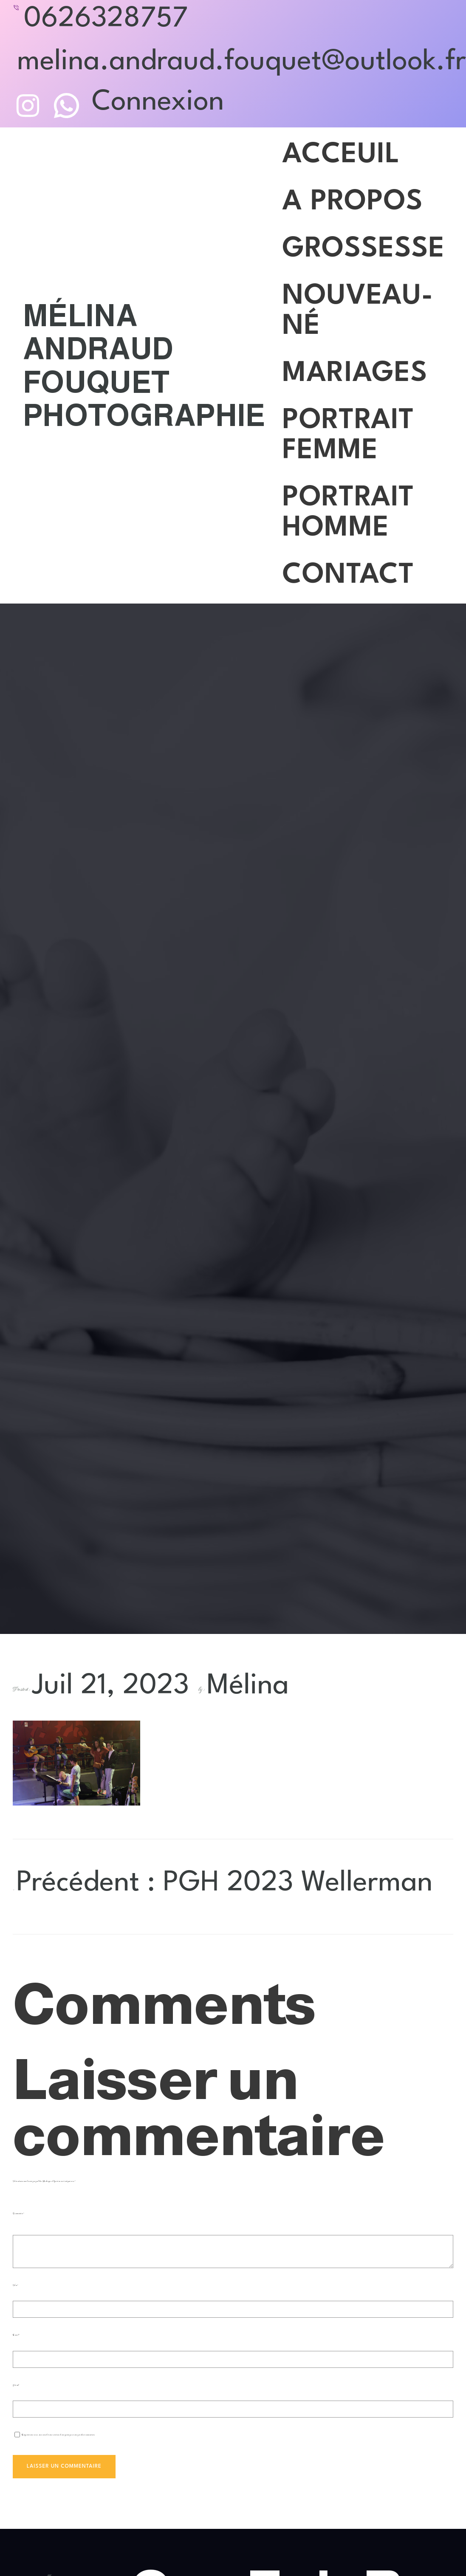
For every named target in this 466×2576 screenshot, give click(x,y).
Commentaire (18, 2213)
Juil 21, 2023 (110, 1686)
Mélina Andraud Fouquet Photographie (144, 365)
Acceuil (341, 155)
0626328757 (106, 19)
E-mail (16, 2334)
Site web (16, 2385)
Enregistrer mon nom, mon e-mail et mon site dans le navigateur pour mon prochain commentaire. (58, 2434)
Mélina (248, 1686)
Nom (16, 2285)
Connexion (158, 102)
